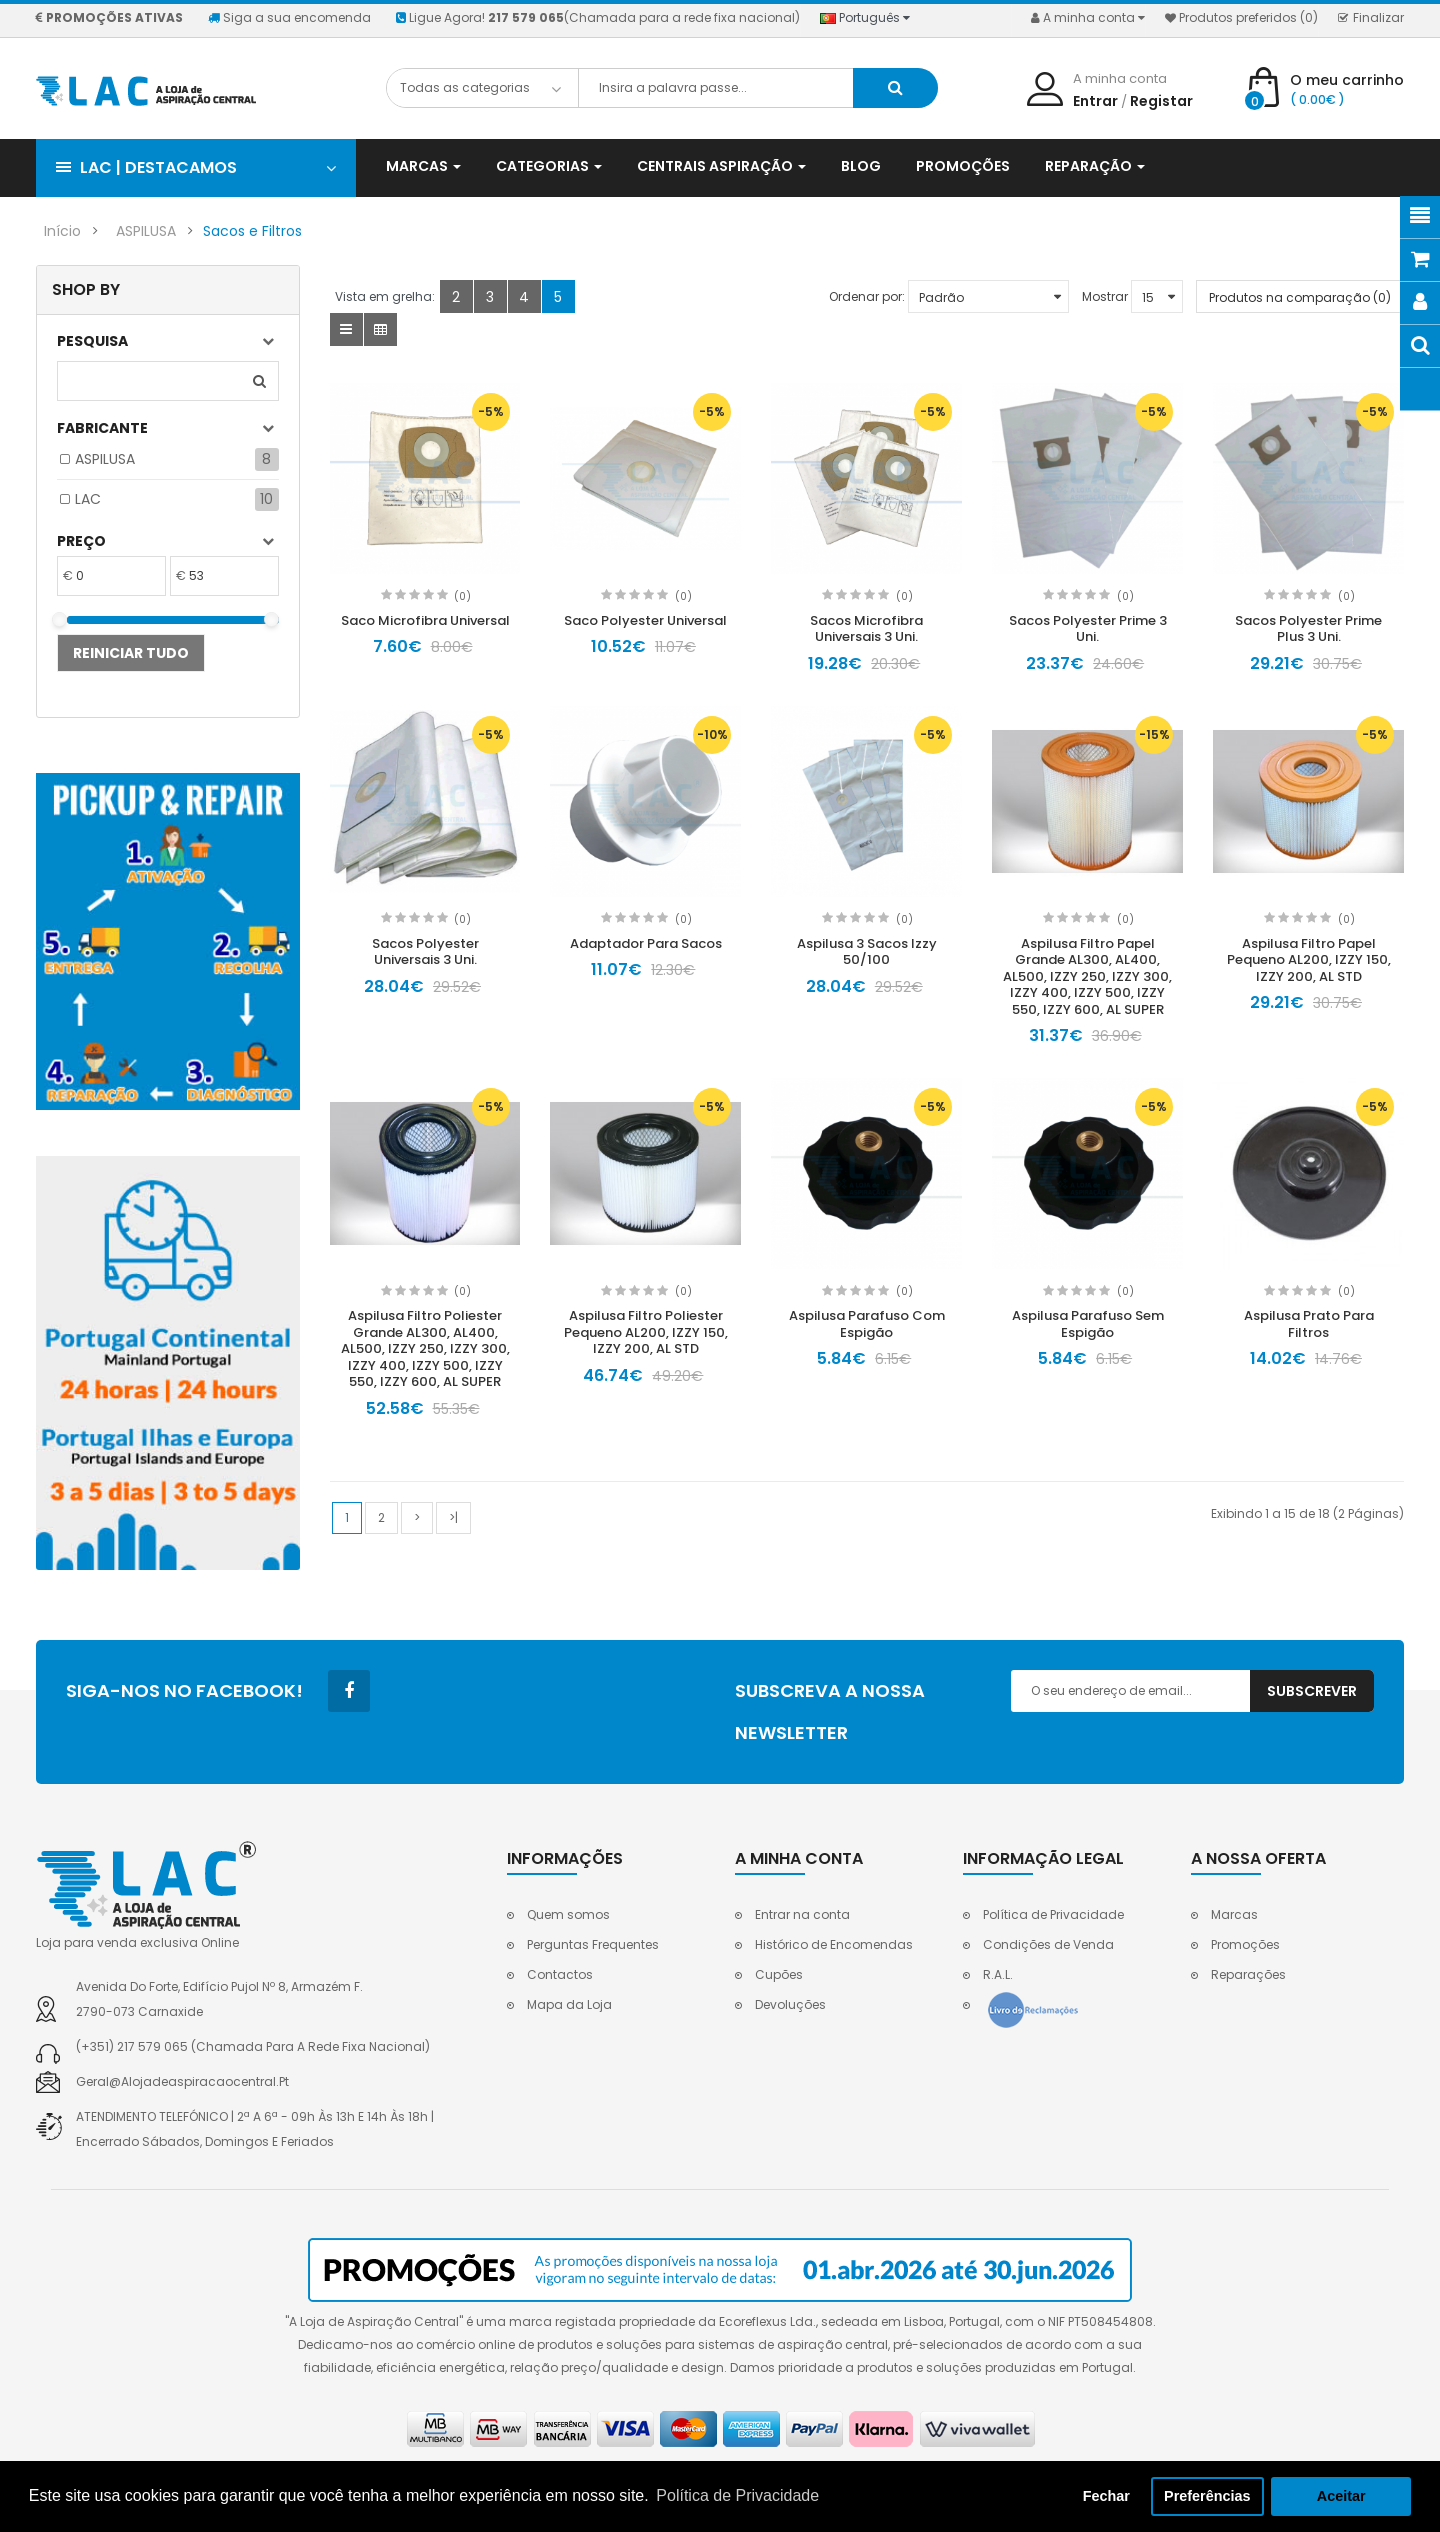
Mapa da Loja (569, 2004)
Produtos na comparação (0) (1300, 297)
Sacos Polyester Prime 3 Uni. (1088, 629)
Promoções (1245, 1944)
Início (62, 231)
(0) (462, 596)
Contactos (560, 1974)
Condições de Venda (1048, 1944)
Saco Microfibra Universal (425, 620)
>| (453, 1517)
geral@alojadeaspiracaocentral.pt (182, 2081)
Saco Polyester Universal (645, 620)
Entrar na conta (802, 1914)
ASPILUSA (146, 231)
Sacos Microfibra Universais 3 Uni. (866, 629)
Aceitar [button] (1341, 2496)
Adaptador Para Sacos (646, 943)
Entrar (1095, 101)
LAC (88, 499)
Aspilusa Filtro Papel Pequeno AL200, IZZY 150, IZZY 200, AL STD (1309, 960)
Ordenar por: (867, 296)
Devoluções (790, 2004)
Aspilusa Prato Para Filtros (1309, 1324)
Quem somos (568, 1914)
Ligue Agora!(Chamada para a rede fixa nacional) (598, 17)
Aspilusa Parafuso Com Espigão (867, 1324)
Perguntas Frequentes (593, 1944)
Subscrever (1312, 1691)
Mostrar (1105, 296)
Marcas (1234, 1914)
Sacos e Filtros (252, 231)
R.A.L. (998, 1974)
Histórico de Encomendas (834, 1944)
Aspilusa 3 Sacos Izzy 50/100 (867, 952)
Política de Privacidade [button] (737, 2495)
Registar (1161, 101)
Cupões (779, 1974)
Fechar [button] (1106, 2496)
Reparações (1248, 1974)
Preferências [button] (1207, 2496)
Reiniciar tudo (131, 653)
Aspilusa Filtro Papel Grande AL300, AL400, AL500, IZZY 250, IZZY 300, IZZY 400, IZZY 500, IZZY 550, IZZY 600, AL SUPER (1087, 976)
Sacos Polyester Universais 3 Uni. (425, 952)
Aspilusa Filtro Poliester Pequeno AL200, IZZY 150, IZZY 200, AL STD (646, 1332)
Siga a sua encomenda (289, 17)
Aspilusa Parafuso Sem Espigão (1088, 1324)
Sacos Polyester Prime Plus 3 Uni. (1308, 629)
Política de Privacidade (1053, 1914)
